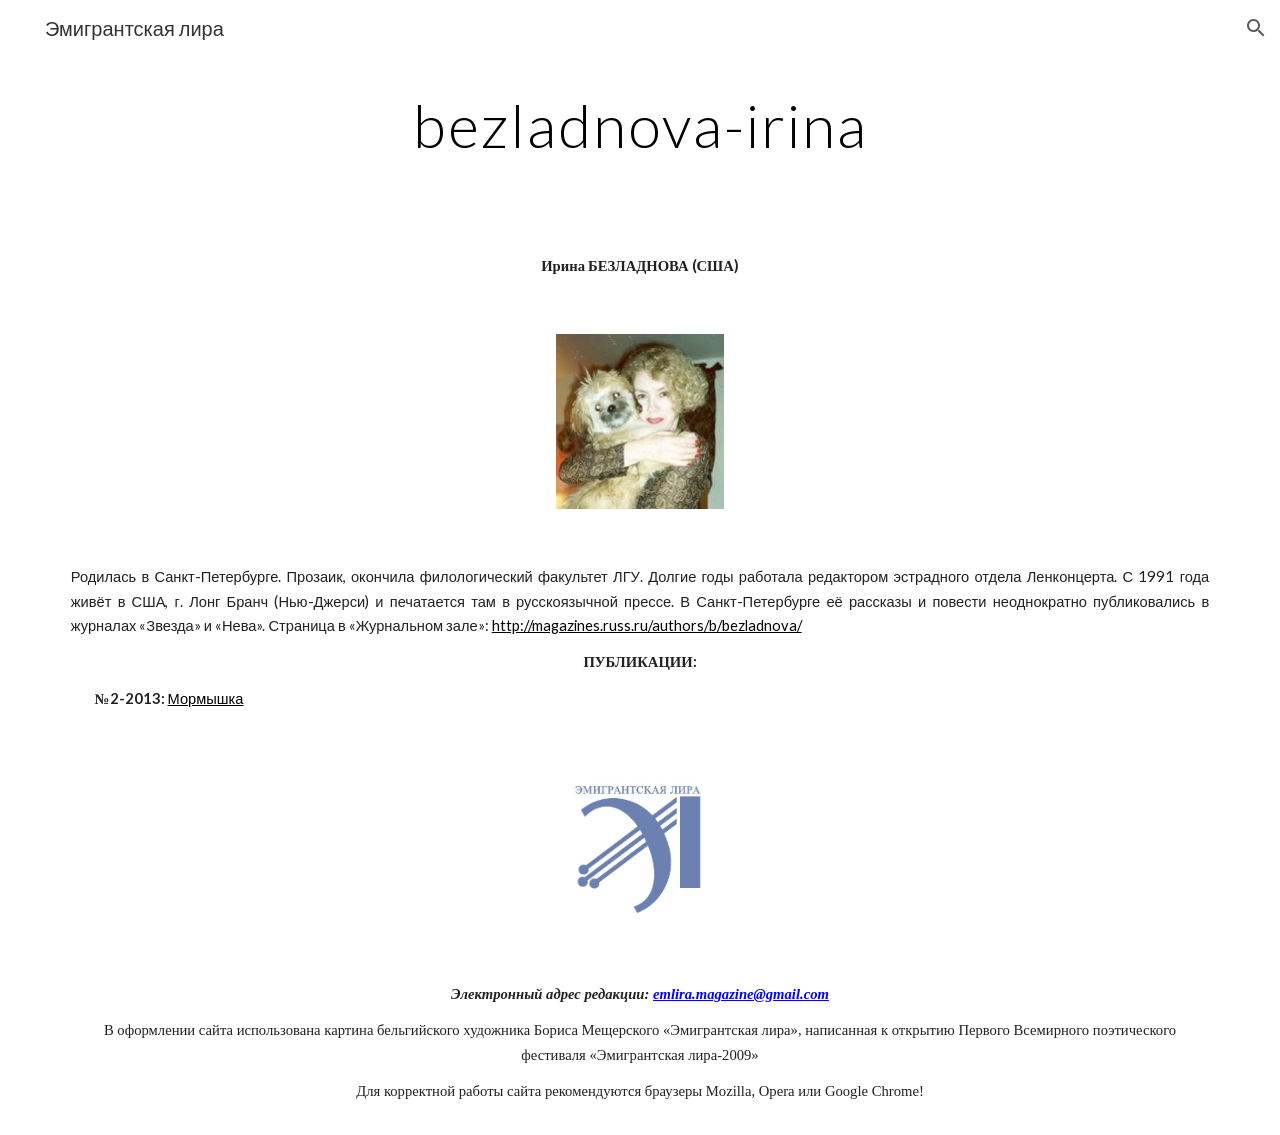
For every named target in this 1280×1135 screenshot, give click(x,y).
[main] (640, 125)
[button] (1256, 28)
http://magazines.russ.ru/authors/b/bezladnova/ (647, 625)
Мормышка (206, 698)
